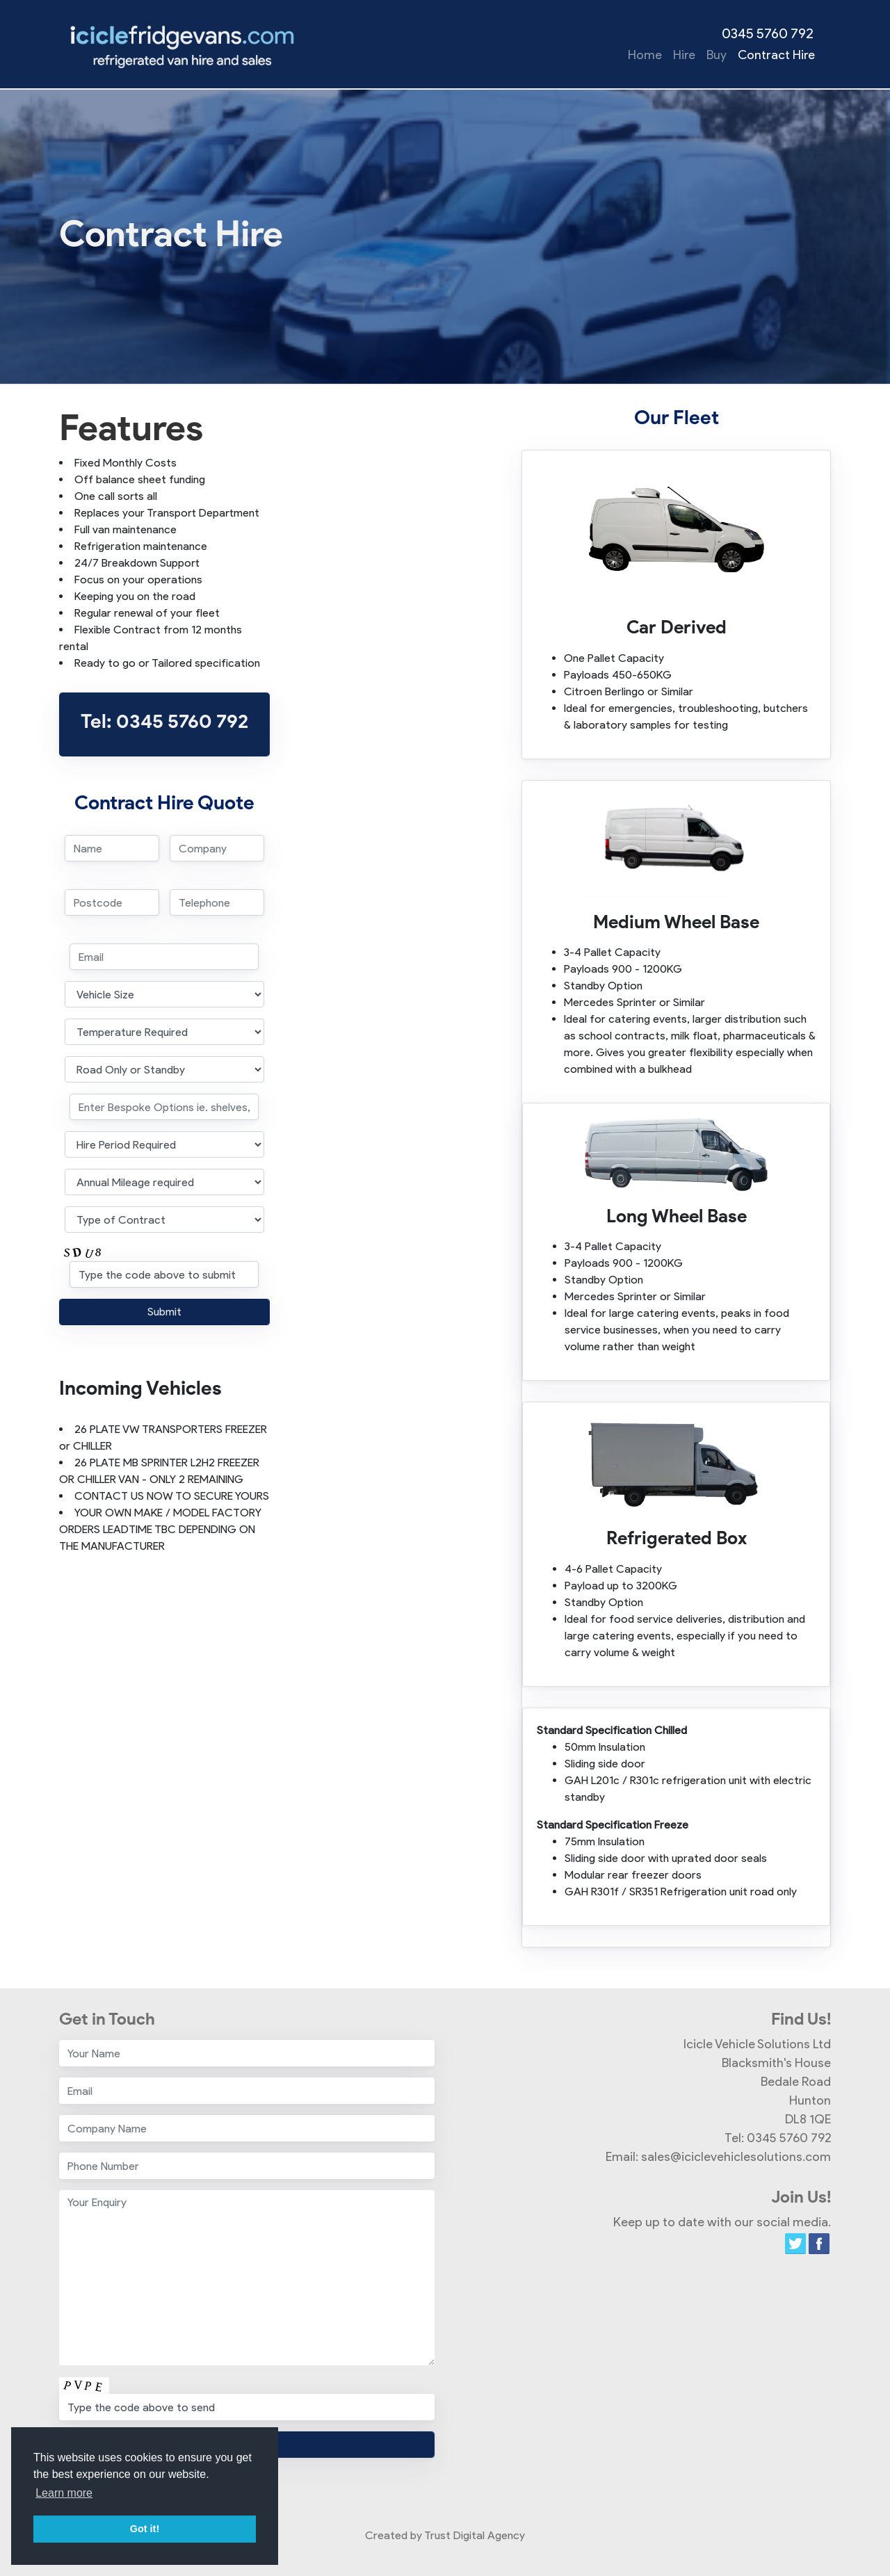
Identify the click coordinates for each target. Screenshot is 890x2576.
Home (645, 55)
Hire (684, 55)
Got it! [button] (144, 2528)
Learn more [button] (63, 2493)
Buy (716, 55)
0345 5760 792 (768, 33)
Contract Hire (776, 55)
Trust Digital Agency (474, 2535)
